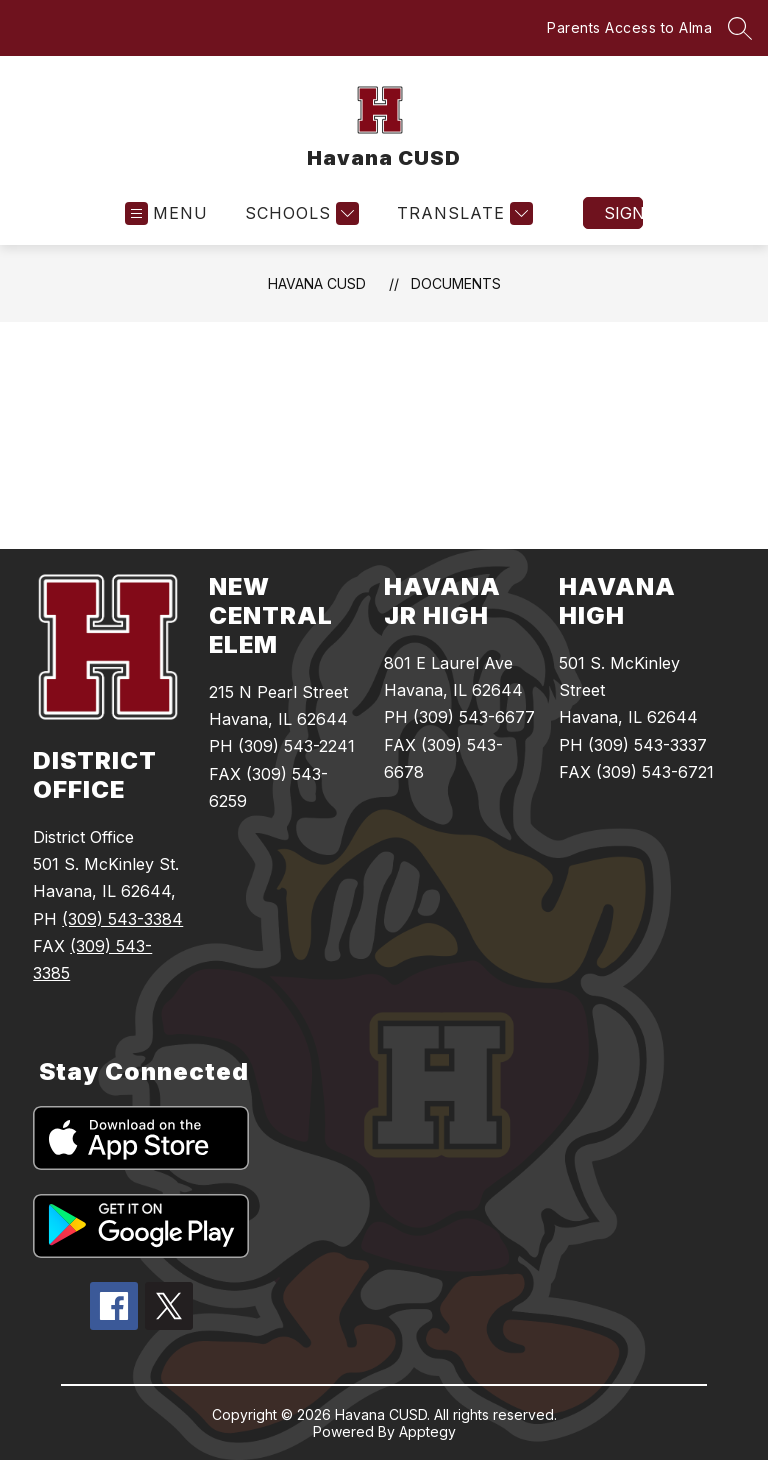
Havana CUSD (317, 283)
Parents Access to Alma (629, 27)
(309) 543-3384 (122, 919)
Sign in (623, 213)
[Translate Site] (462, 213)
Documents (456, 283)
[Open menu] (166, 213)
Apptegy (427, 1431)
